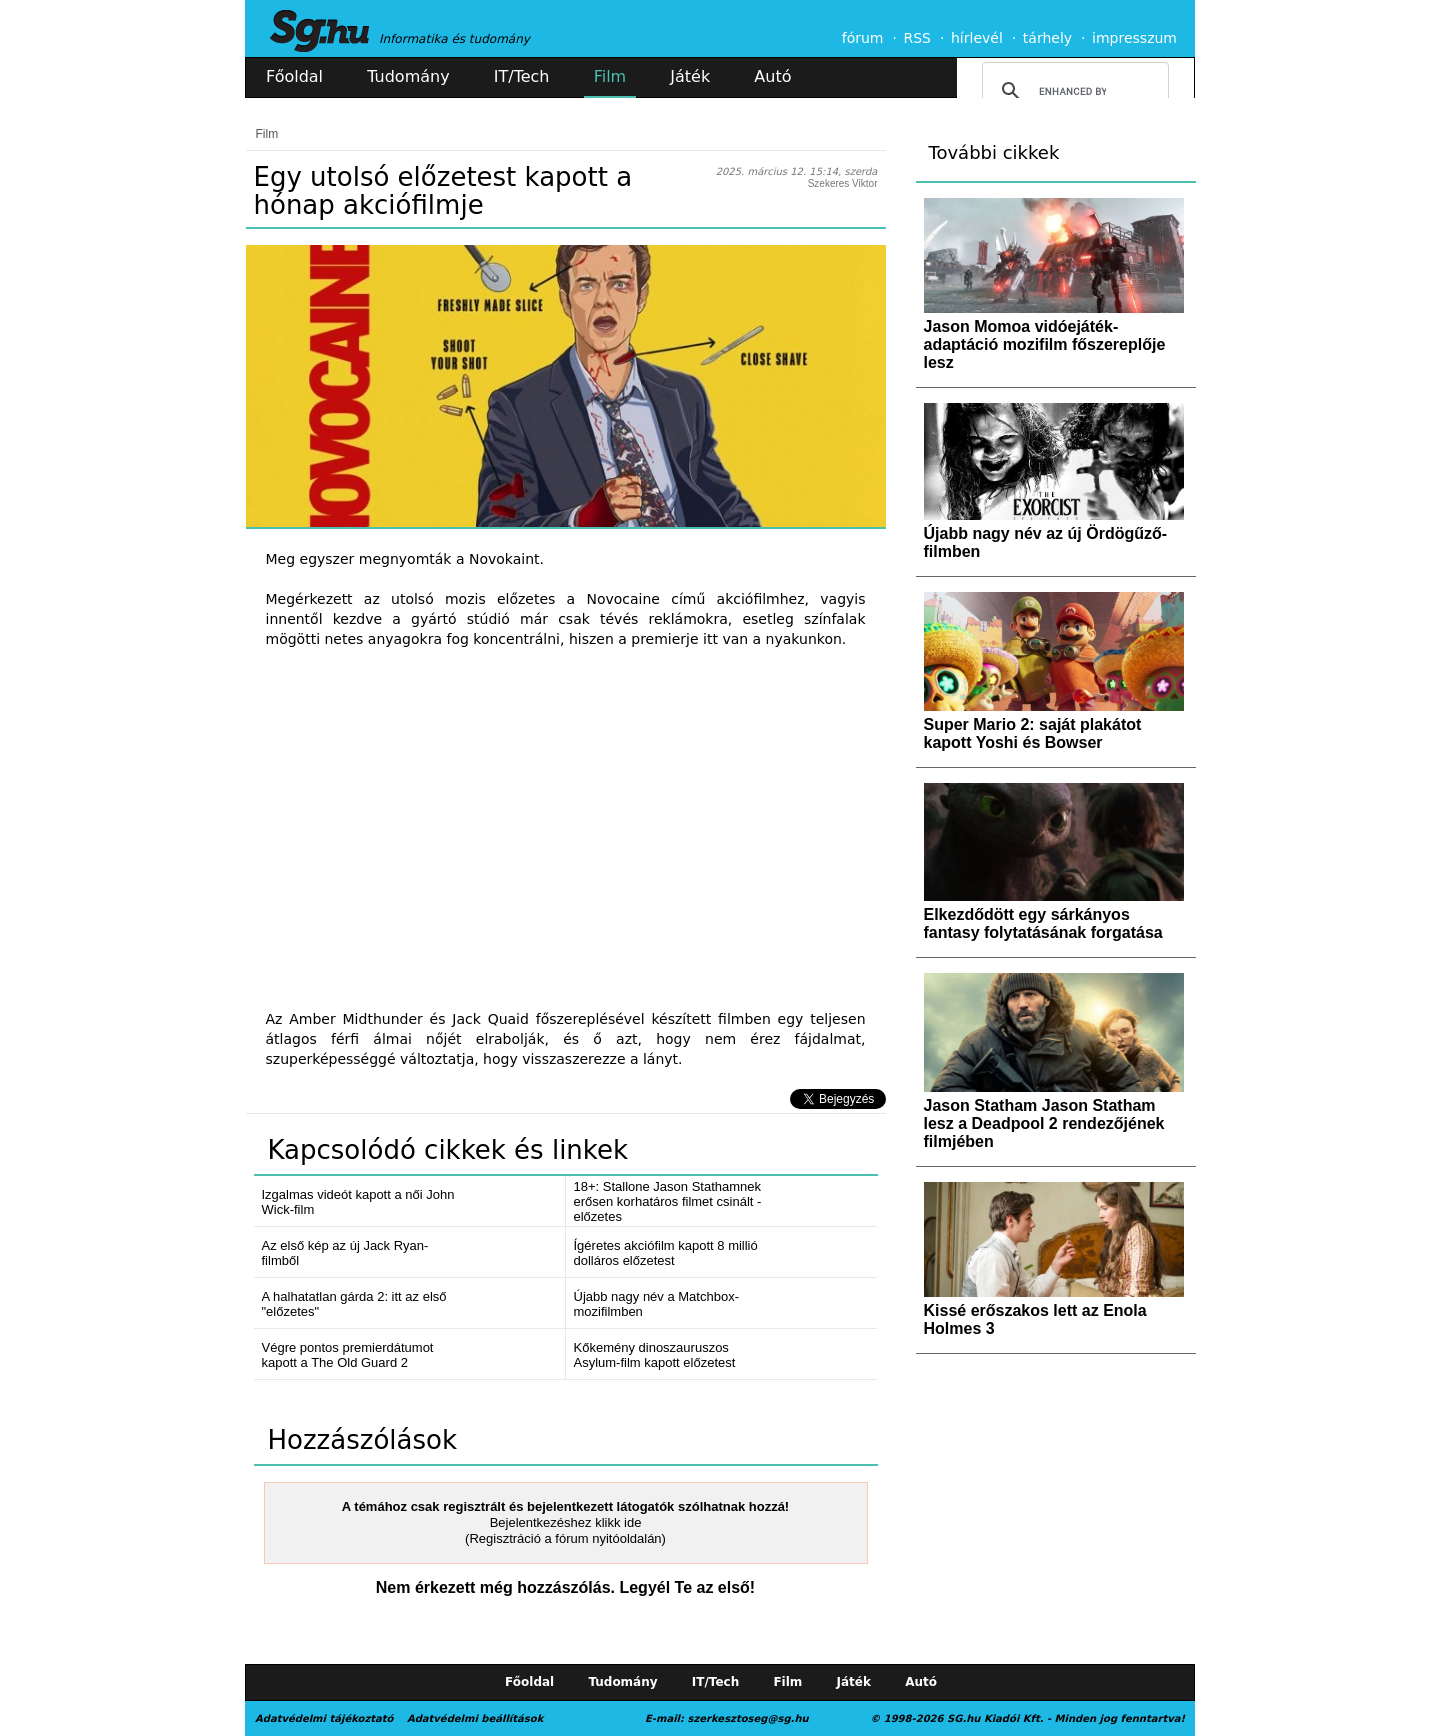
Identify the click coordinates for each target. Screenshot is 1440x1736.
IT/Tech (522, 76)
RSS (917, 38)
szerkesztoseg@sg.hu (748, 1718)
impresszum (1134, 38)
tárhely (1047, 38)
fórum (863, 38)
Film (610, 76)
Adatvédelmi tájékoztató (324, 1718)
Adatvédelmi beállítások (475, 1718)
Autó (772, 76)
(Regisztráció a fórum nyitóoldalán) (565, 1538)
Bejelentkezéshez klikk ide (566, 1522)
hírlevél (977, 38)
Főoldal (294, 76)
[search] (1072, 91)
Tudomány (408, 76)
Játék (690, 76)
